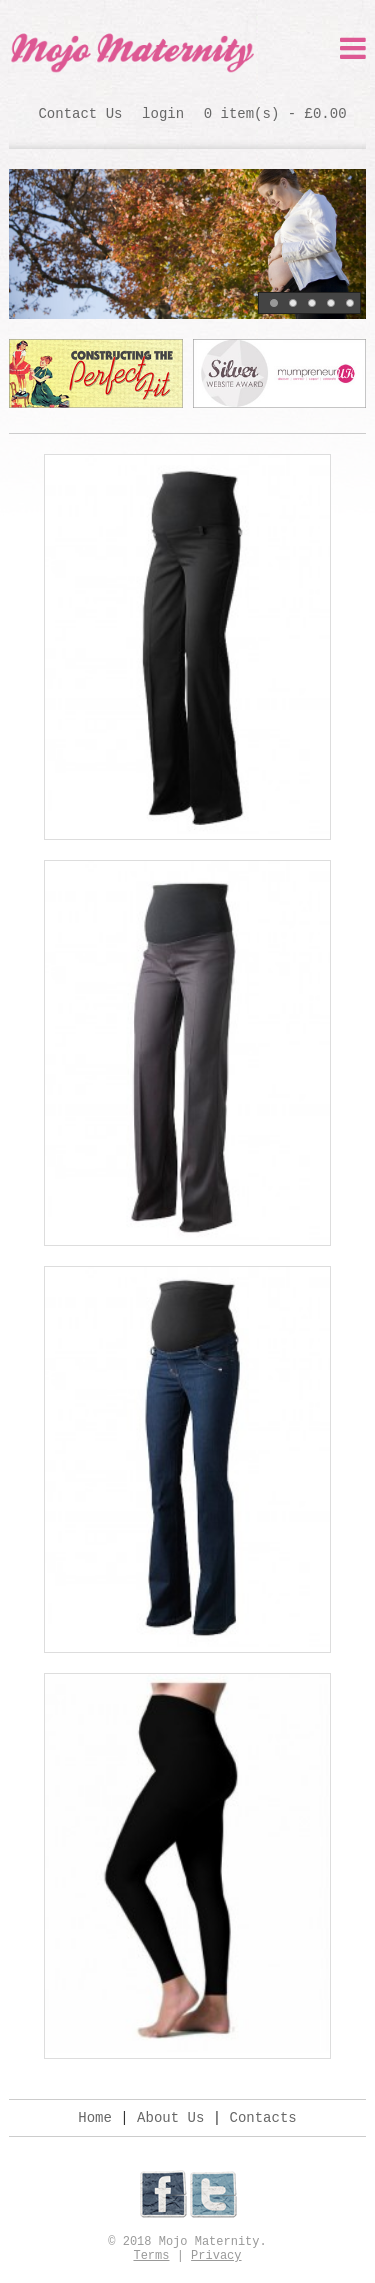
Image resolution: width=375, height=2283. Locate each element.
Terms (151, 2256)
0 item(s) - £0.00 (275, 114)
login (163, 114)
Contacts (263, 2118)
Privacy (216, 2256)
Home (95, 2118)
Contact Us (80, 114)
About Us (170, 2118)
